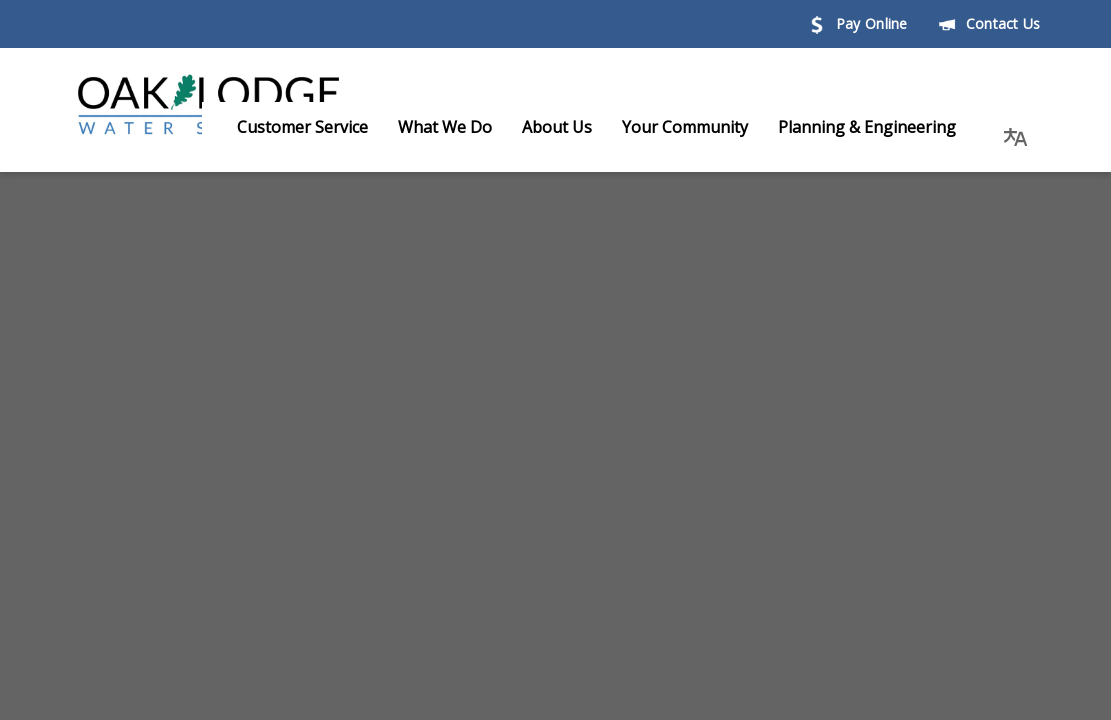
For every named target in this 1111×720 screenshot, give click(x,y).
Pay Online (858, 23)
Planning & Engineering (887, 127)
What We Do (465, 127)
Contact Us (989, 23)
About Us (577, 127)
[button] (1016, 127)
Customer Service (322, 127)
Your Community (705, 127)
